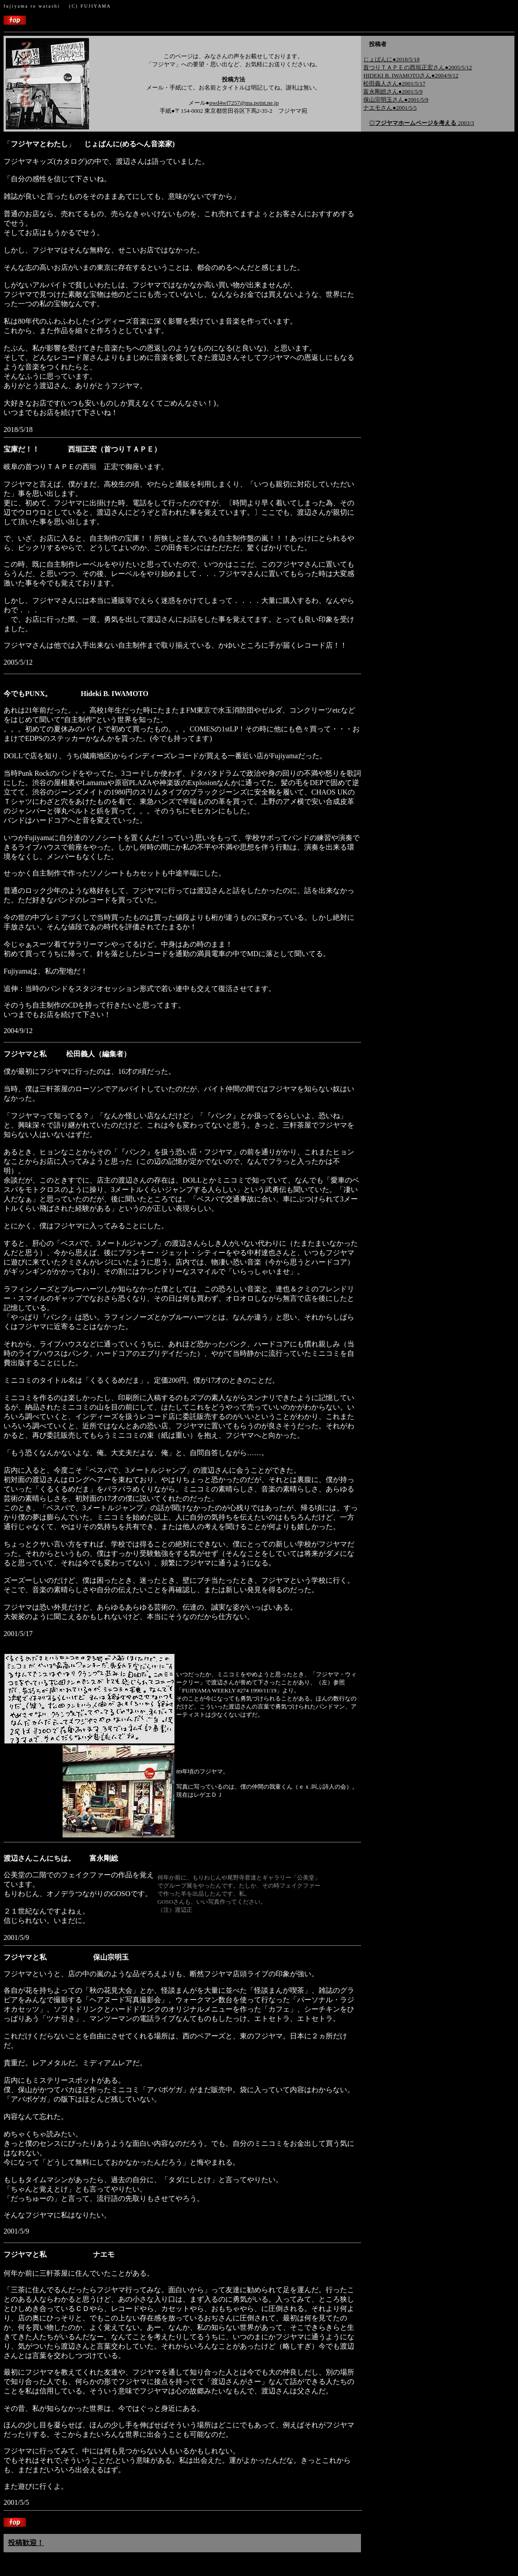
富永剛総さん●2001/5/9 (392, 91)
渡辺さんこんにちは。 (61, 1858)
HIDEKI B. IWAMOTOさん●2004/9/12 (410, 75)
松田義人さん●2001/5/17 (394, 83)
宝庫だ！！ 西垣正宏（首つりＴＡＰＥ (79, 449)
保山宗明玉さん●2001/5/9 (395, 99)
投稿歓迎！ (26, 2542)
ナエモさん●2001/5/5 (389, 107)
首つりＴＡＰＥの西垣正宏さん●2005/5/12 (417, 67)
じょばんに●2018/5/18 (391, 59)
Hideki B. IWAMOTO (114, 693)
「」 (89, 144)
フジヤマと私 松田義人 (49, 1054)
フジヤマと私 (66, 1957)
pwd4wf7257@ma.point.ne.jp (244, 102)
